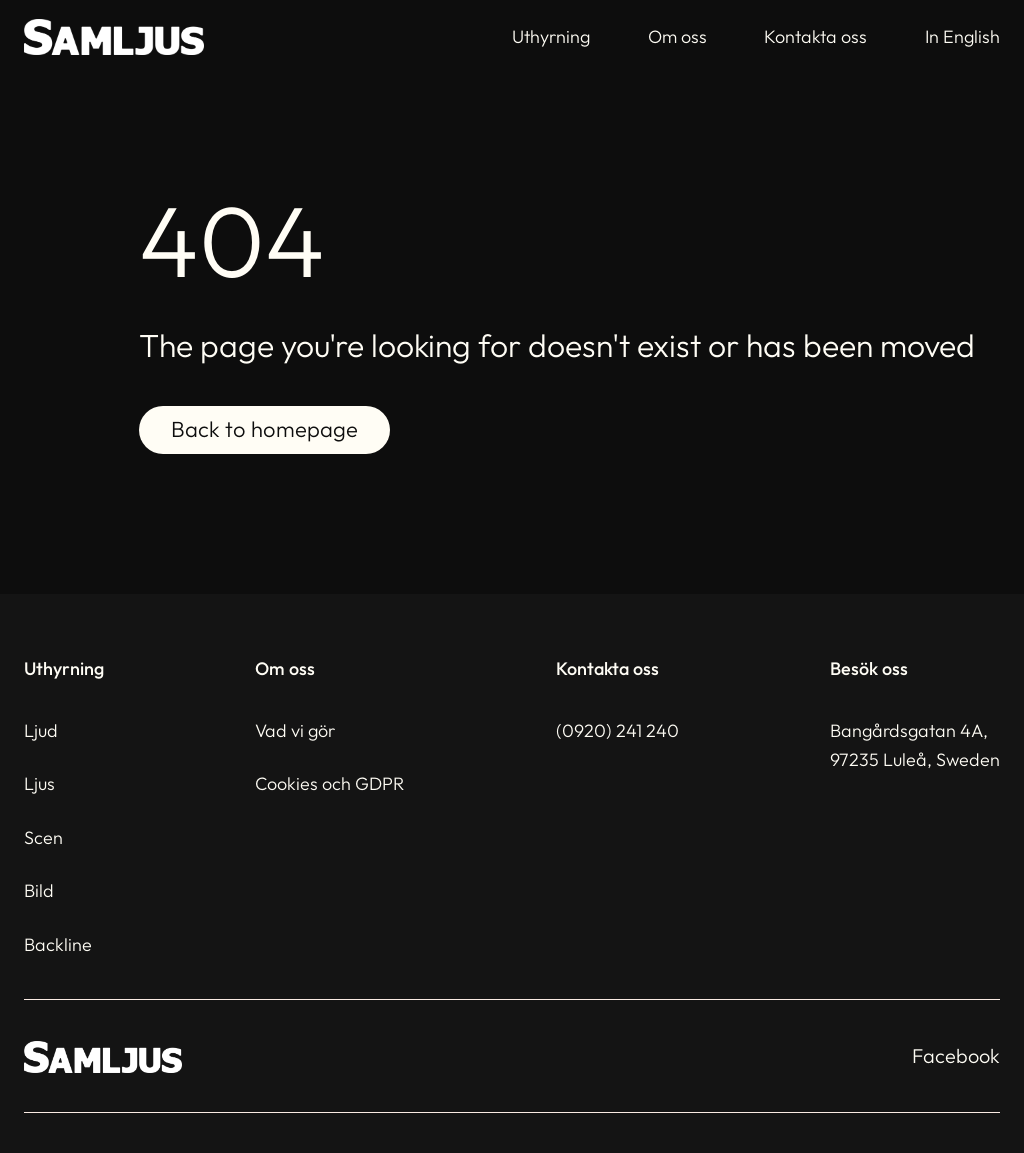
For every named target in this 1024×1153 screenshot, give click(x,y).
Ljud (41, 730)
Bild (39, 890)
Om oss (677, 36)
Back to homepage (264, 430)
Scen (43, 837)
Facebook (956, 1055)
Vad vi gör (295, 730)
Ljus (39, 783)
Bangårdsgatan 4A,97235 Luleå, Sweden (915, 745)
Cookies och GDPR (329, 783)
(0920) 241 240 (617, 730)
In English (962, 36)
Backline (58, 944)
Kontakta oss (815, 36)
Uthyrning (551, 36)
